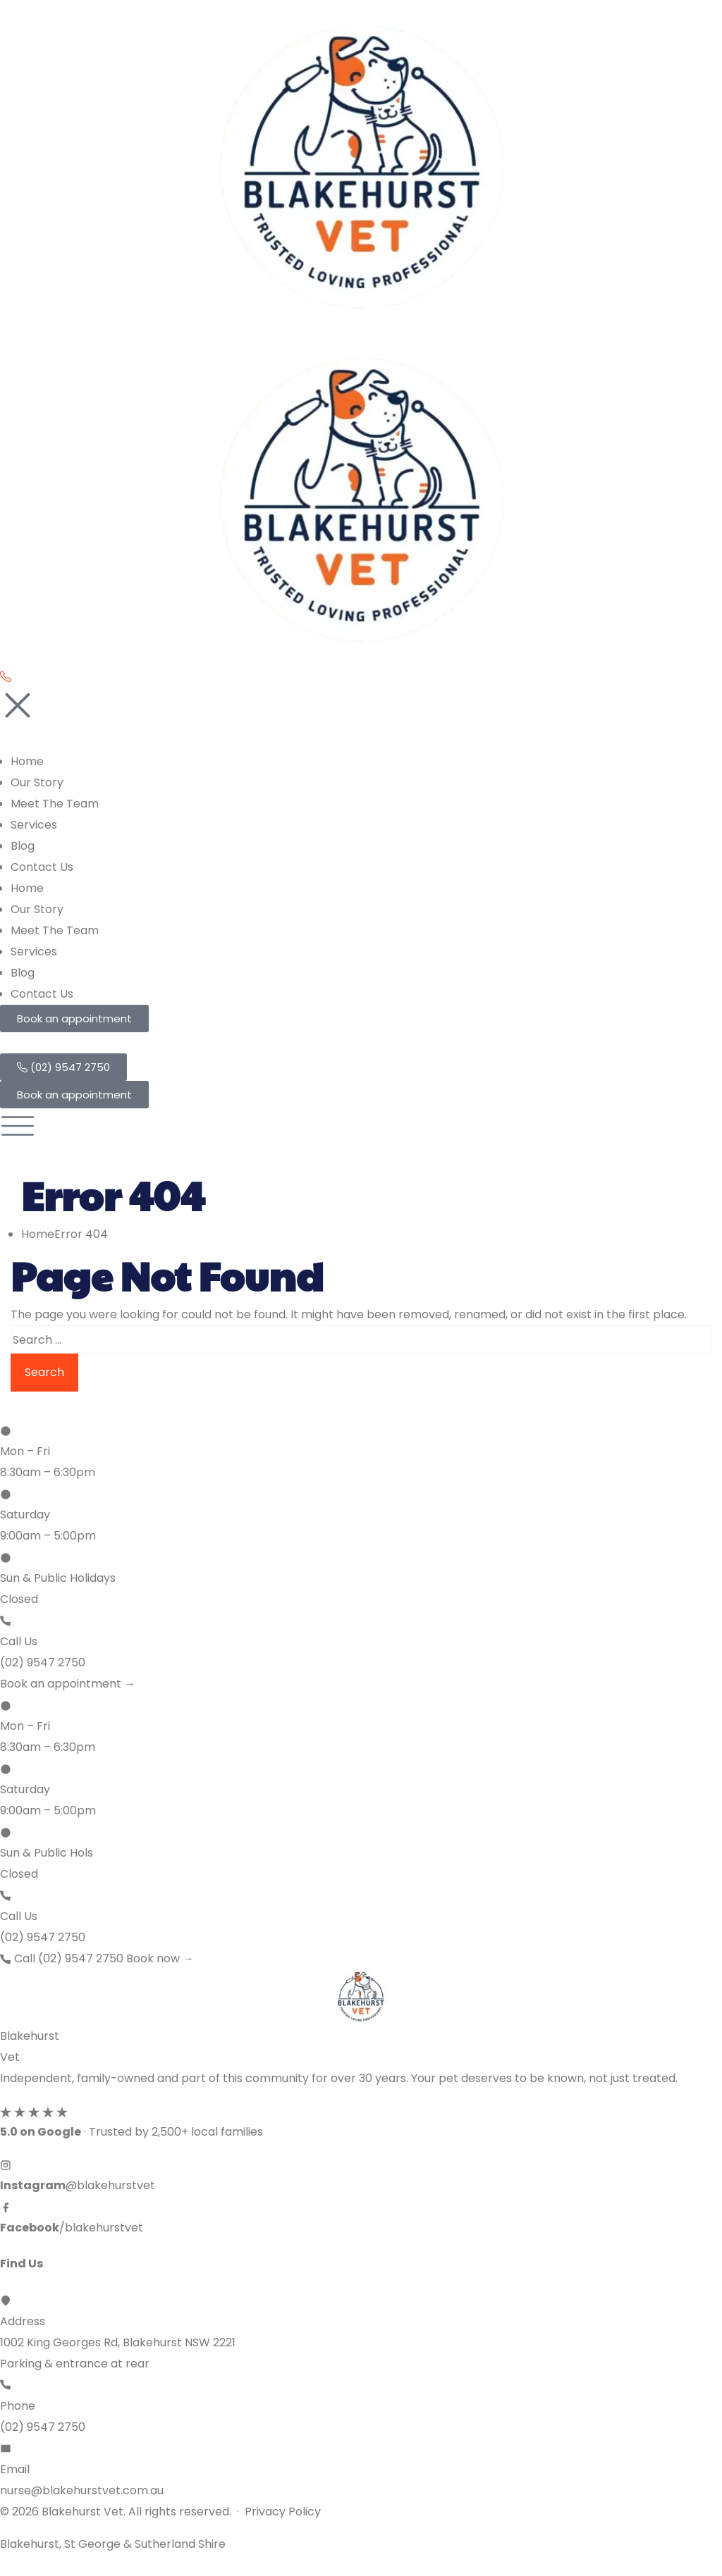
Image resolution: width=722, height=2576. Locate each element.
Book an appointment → (67, 1684)
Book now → (160, 1958)
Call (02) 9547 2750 (63, 1958)
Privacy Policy (283, 2511)
